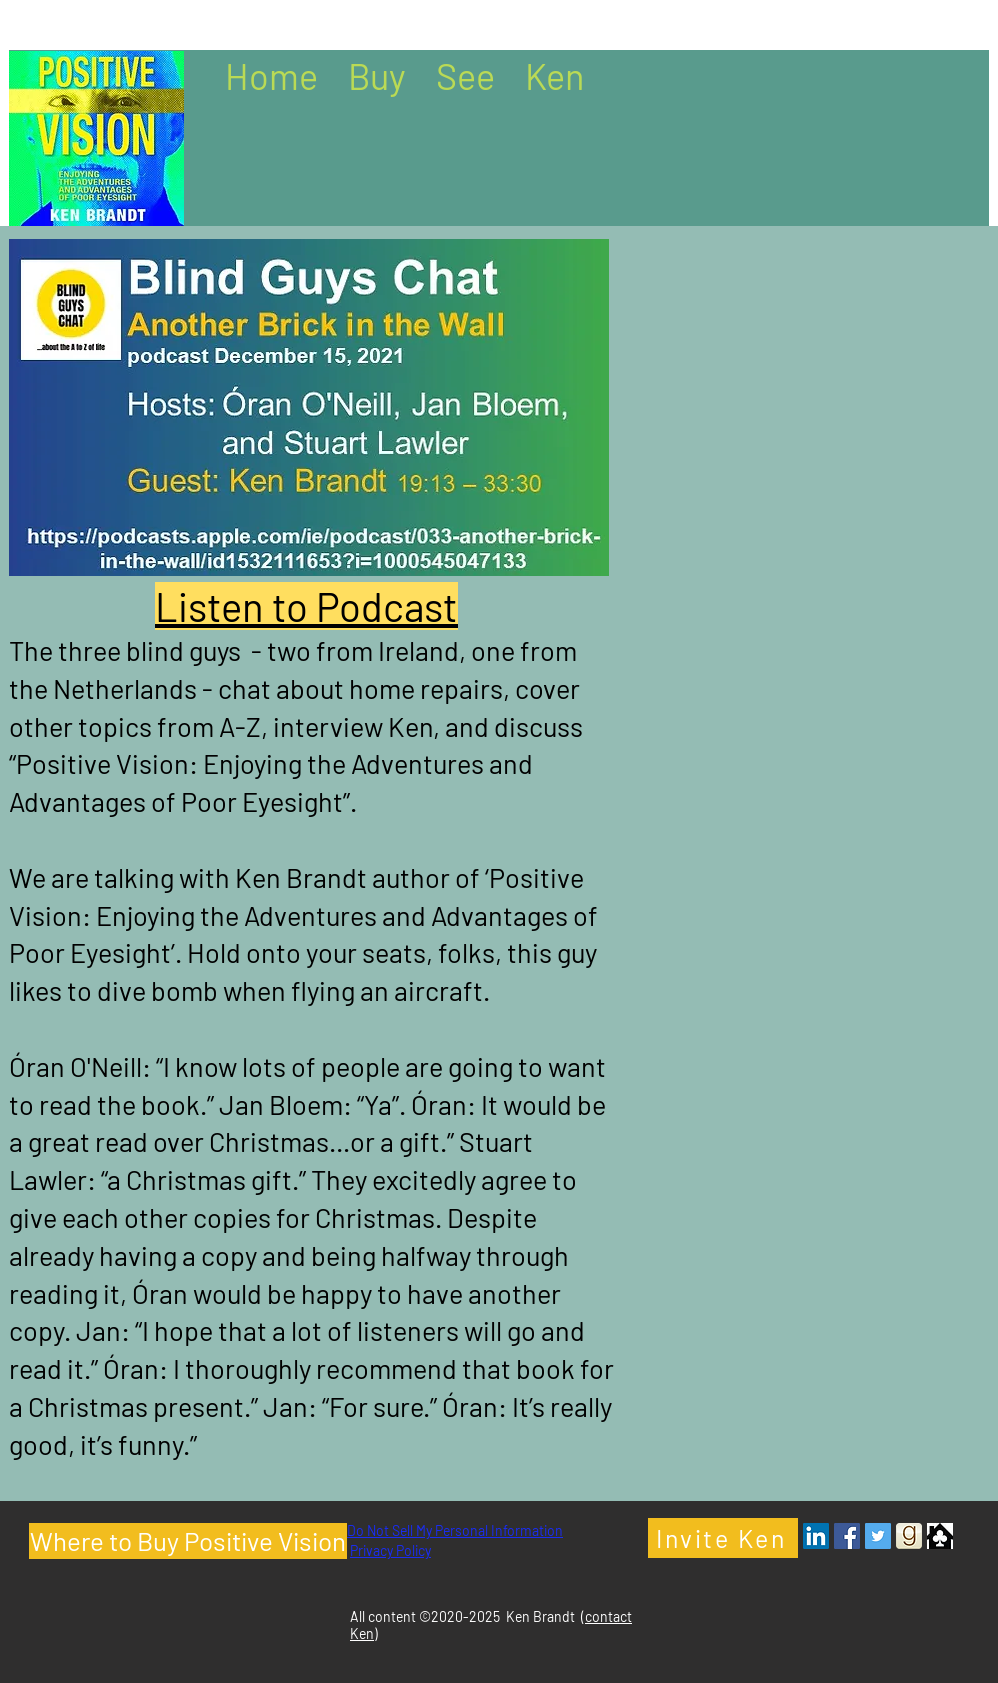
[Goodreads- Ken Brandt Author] (909, 1536)
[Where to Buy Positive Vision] (188, 1541)
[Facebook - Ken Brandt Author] (847, 1536)
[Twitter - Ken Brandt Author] (878, 1536)
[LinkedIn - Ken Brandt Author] (816, 1536)
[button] (377, 74)
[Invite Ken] (723, 1538)
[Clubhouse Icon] (940, 1536)
